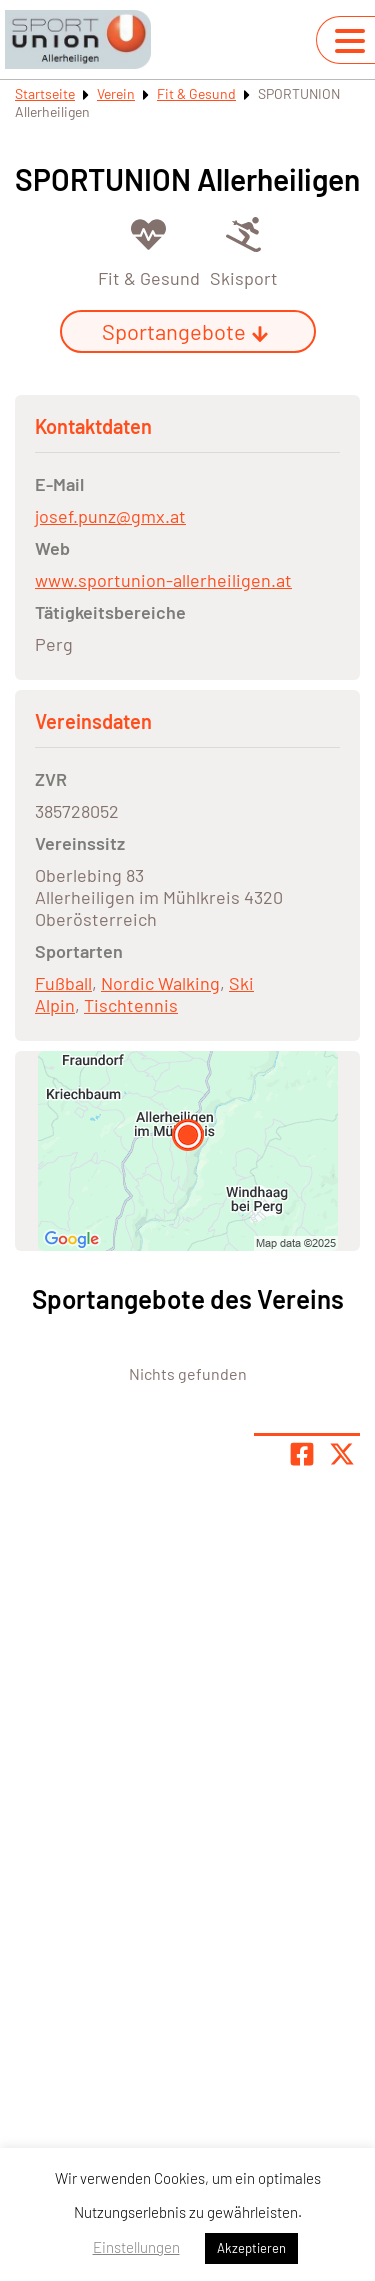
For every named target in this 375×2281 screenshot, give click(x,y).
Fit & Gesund (196, 93)
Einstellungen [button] (136, 2247)
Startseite (45, 93)
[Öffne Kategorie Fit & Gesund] (149, 250)
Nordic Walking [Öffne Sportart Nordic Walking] (160, 983)
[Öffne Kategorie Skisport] (244, 250)
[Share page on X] (342, 1454)
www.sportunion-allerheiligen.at (163, 580)
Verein (116, 93)
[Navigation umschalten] (350, 41)
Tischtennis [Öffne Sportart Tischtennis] (131, 1005)
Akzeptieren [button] (251, 2248)
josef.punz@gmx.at (110, 516)
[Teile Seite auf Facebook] (302, 1454)
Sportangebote (185, 331)
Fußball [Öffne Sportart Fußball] (63, 983)
